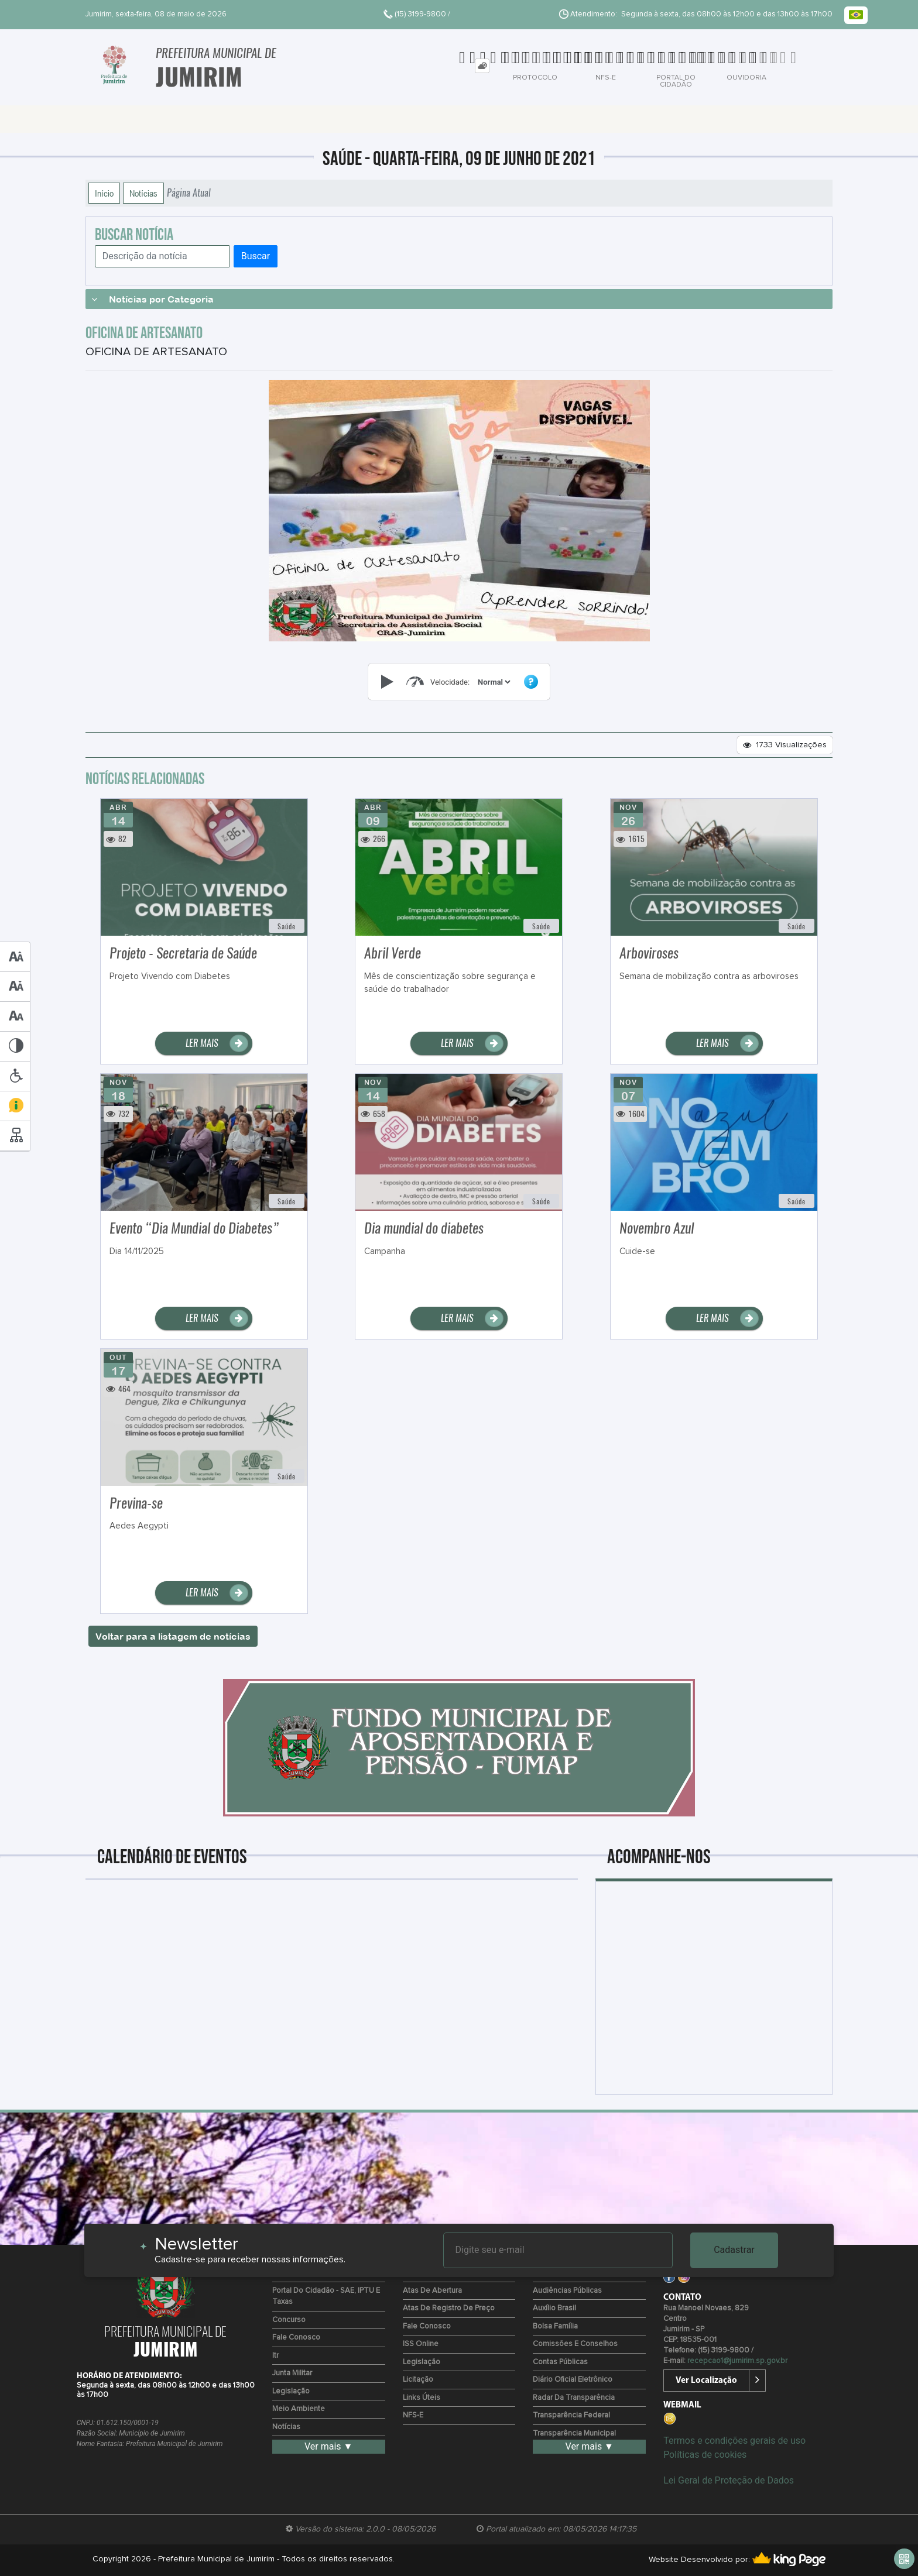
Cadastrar (734, 2249)
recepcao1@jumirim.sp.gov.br (737, 2361)
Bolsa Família (555, 2326)
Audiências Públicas (567, 2291)
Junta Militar (292, 2373)
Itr (275, 2355)
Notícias (143, 193)
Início (104, 193)
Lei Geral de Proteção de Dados (728, 2480)
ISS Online (421, 2344)
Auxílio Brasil (554, 2308)
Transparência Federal (571, 2415)
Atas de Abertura (432, 2291)
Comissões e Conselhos (575, 2344)
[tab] (482, 66)
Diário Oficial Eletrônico (572, 2379)
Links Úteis (421, 2398)
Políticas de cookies (704, 2454)
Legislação (291, 2391)
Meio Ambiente (298, 2409)
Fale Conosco (296, 2337)
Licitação (418, 2379)
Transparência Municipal (574, 2433)
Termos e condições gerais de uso (734, 2440)
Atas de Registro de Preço (449, 2308)
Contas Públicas (560, 2362)
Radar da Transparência (574, 2398)
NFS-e (413, 2415)
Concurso (289, 2320)
